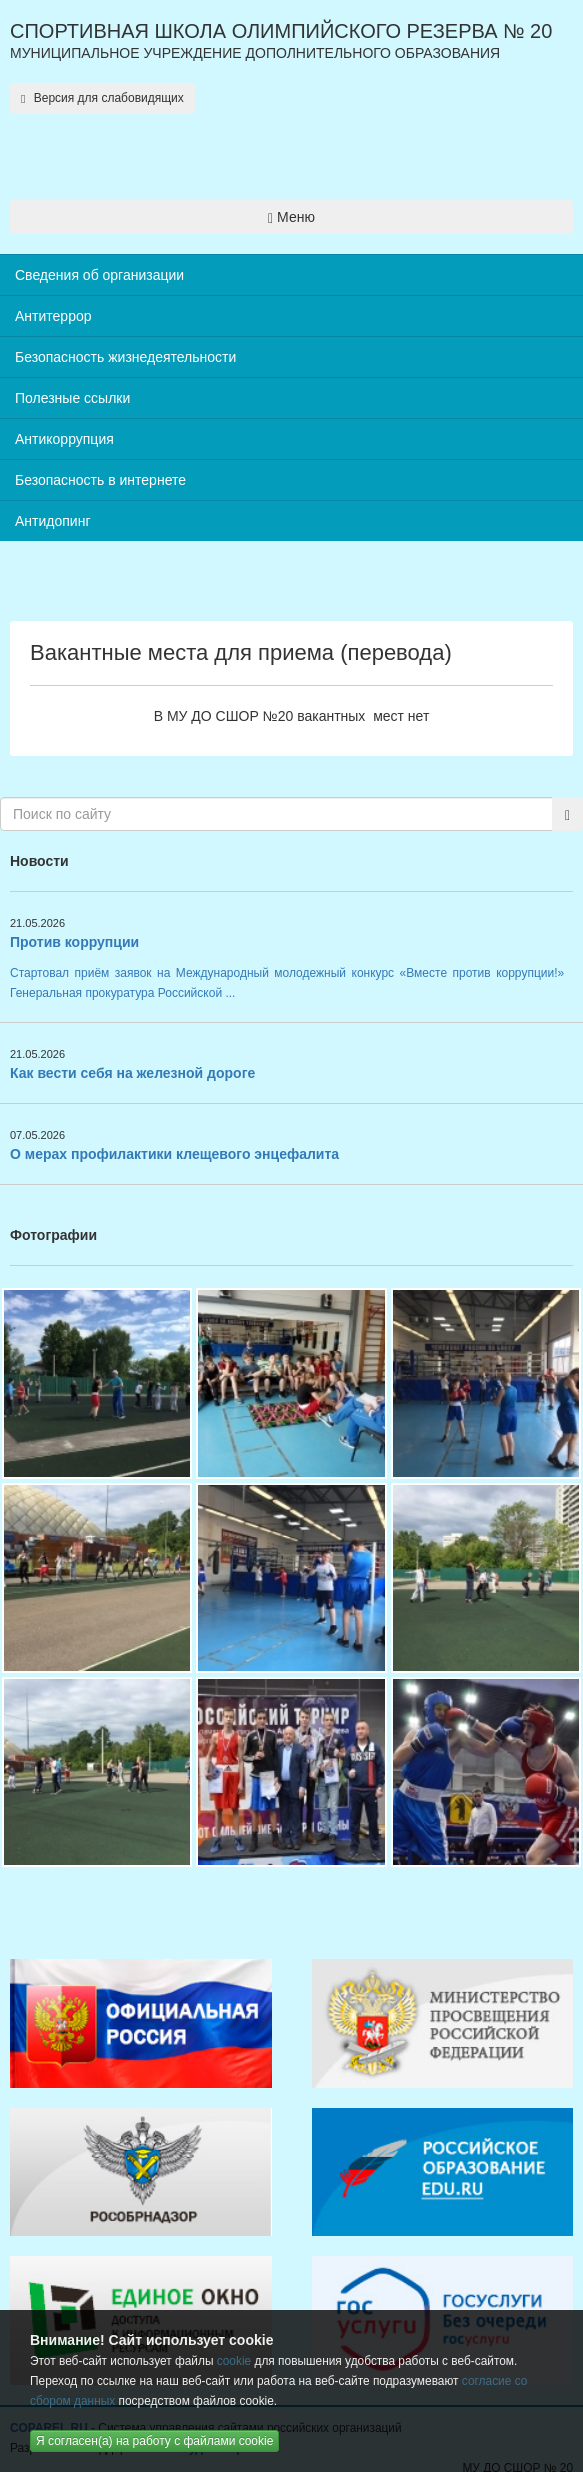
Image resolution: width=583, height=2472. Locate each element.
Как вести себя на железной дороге (132, 1073)
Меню (291, 217)
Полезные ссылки (72, 398)
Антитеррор (53, 316)
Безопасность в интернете (100, 480)
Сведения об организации (99, 275)
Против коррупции (74, 942)
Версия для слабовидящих (102, 98)
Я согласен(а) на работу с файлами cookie (154, 2441)
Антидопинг (53, 521)
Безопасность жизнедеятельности (125, 357)
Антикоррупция (64, 439)
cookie (234, 2361)
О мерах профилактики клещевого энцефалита (174, 1154)
